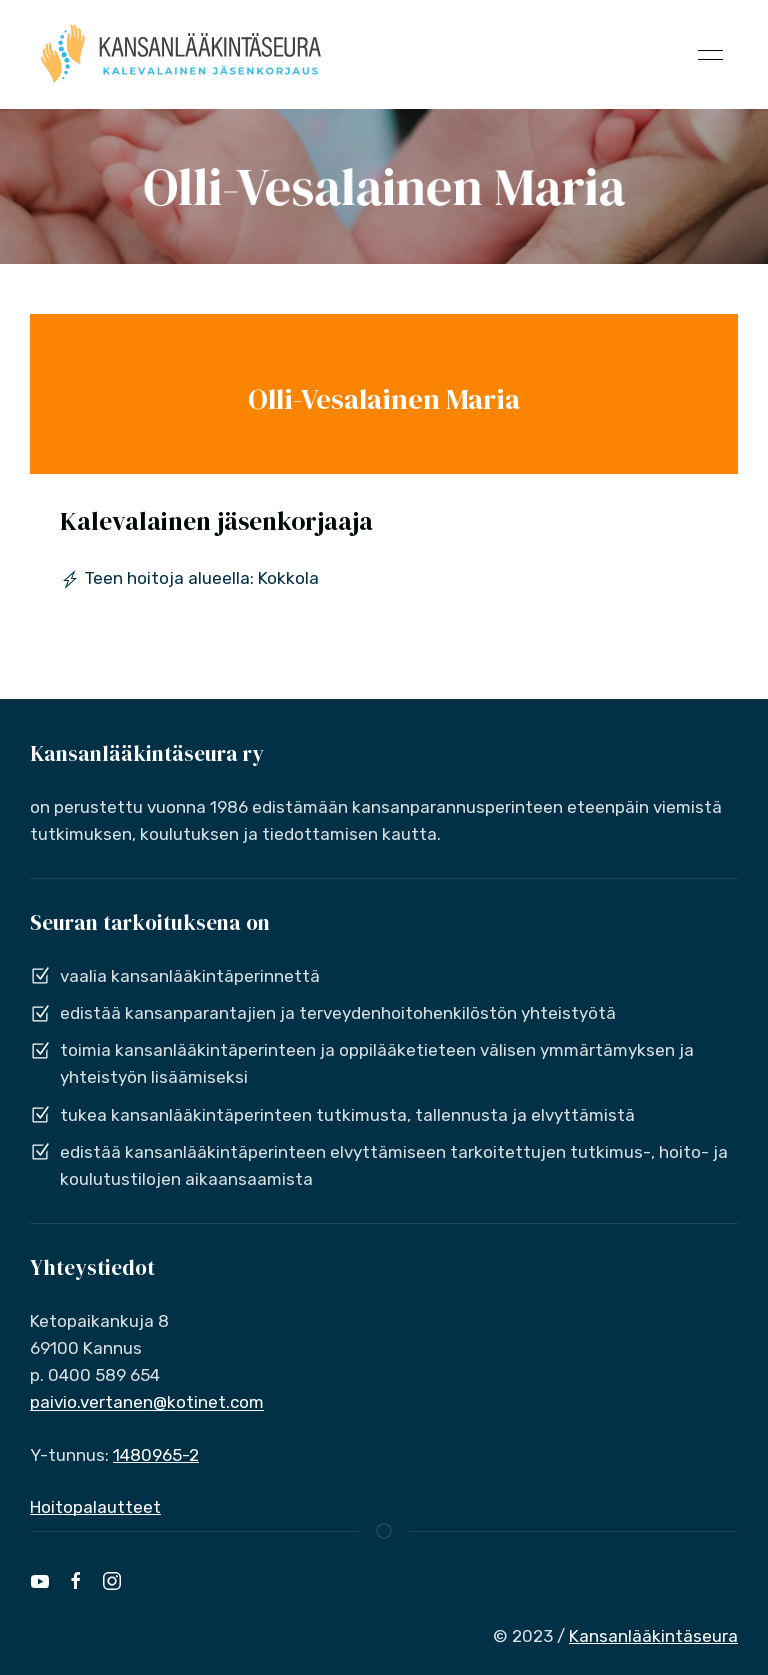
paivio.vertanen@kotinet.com (147, 1402)
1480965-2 (156, 1455)
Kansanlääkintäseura (653, 1636)
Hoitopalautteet (95, 1507)
